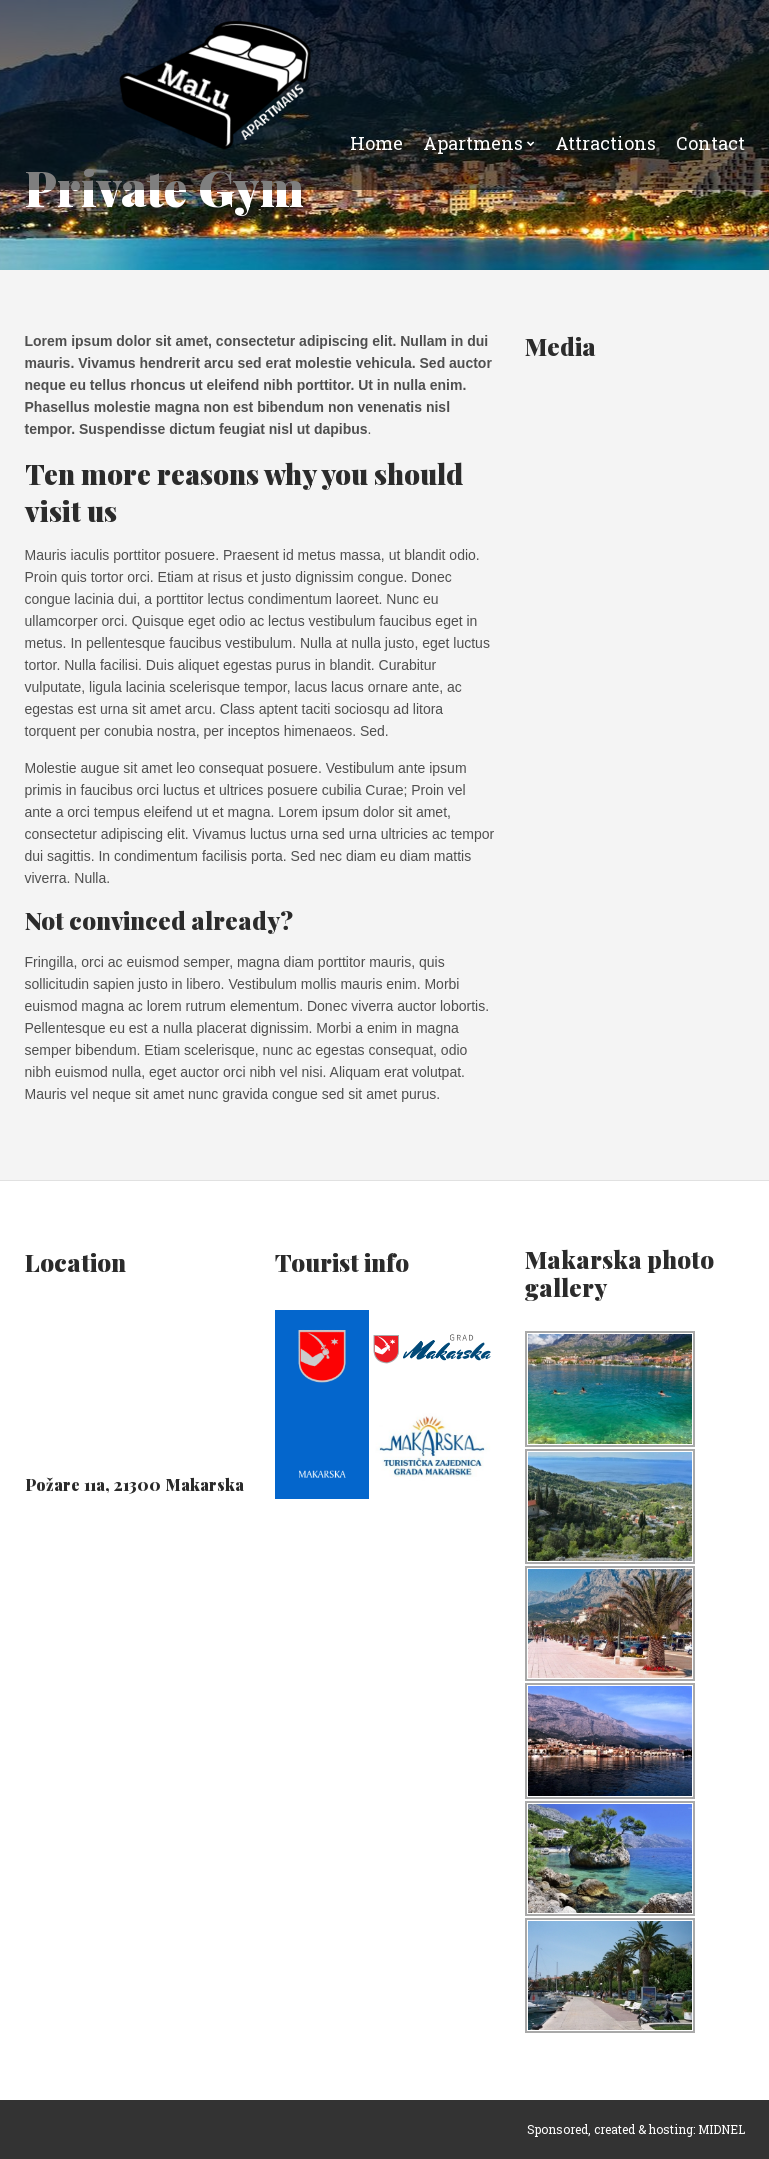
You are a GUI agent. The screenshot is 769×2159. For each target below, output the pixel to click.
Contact (710, 143)
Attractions (605, 143)
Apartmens (473, 143)
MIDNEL (721, 2129)
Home (376, 143)
